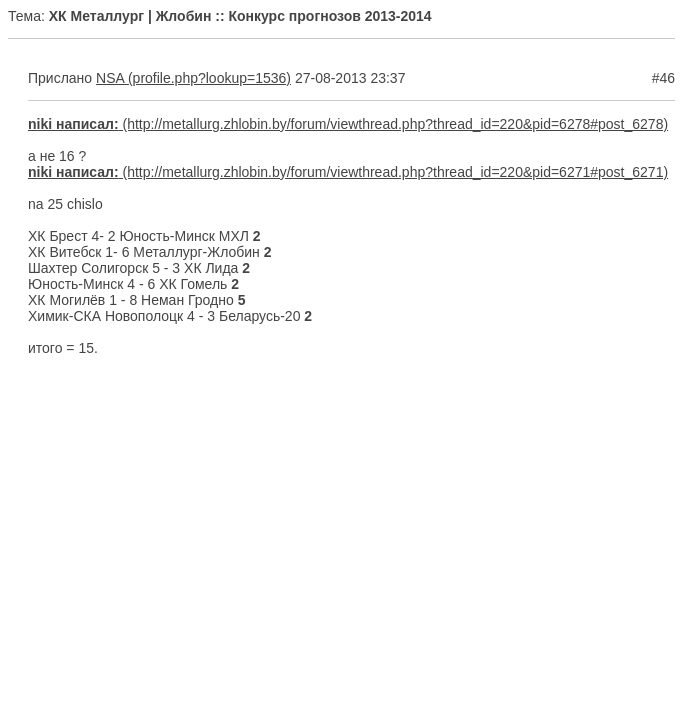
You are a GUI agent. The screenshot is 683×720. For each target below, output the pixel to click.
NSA (110, 78)
